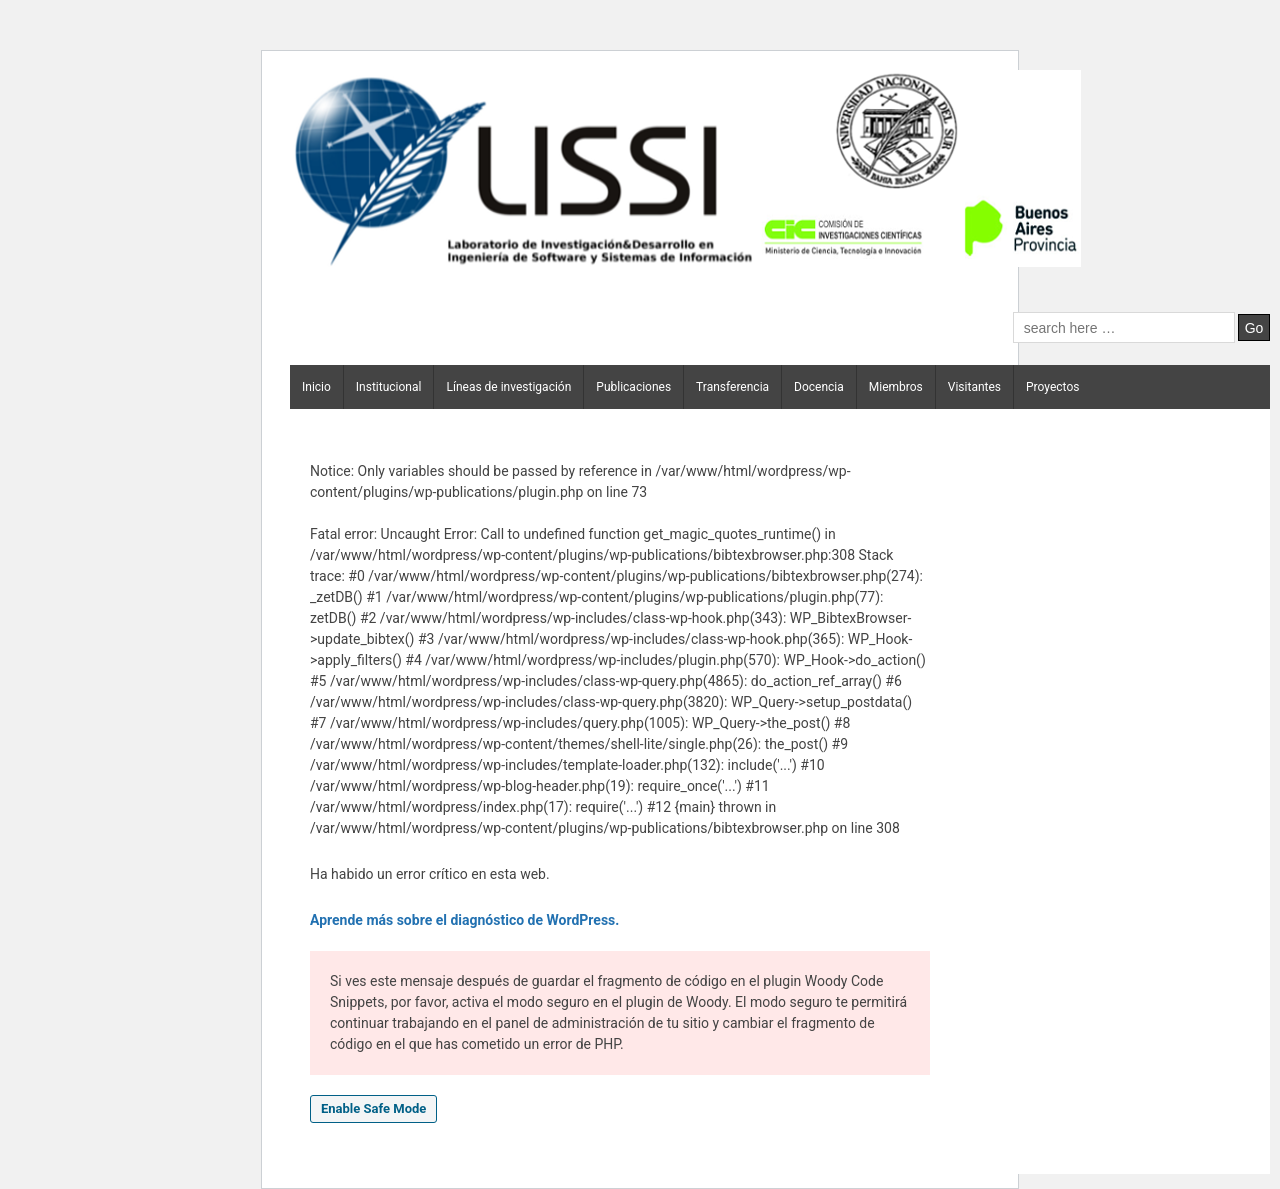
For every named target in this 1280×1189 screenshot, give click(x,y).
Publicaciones (633, 387)
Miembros (896, 387)
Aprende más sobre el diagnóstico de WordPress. (464, 920)
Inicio (316, 387)
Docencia (819, 387)
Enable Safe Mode (373, 1108)
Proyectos (1052, 387)
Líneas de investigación (508, 387)
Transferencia (732, 387)
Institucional (389, 387)
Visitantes (974, 387)
